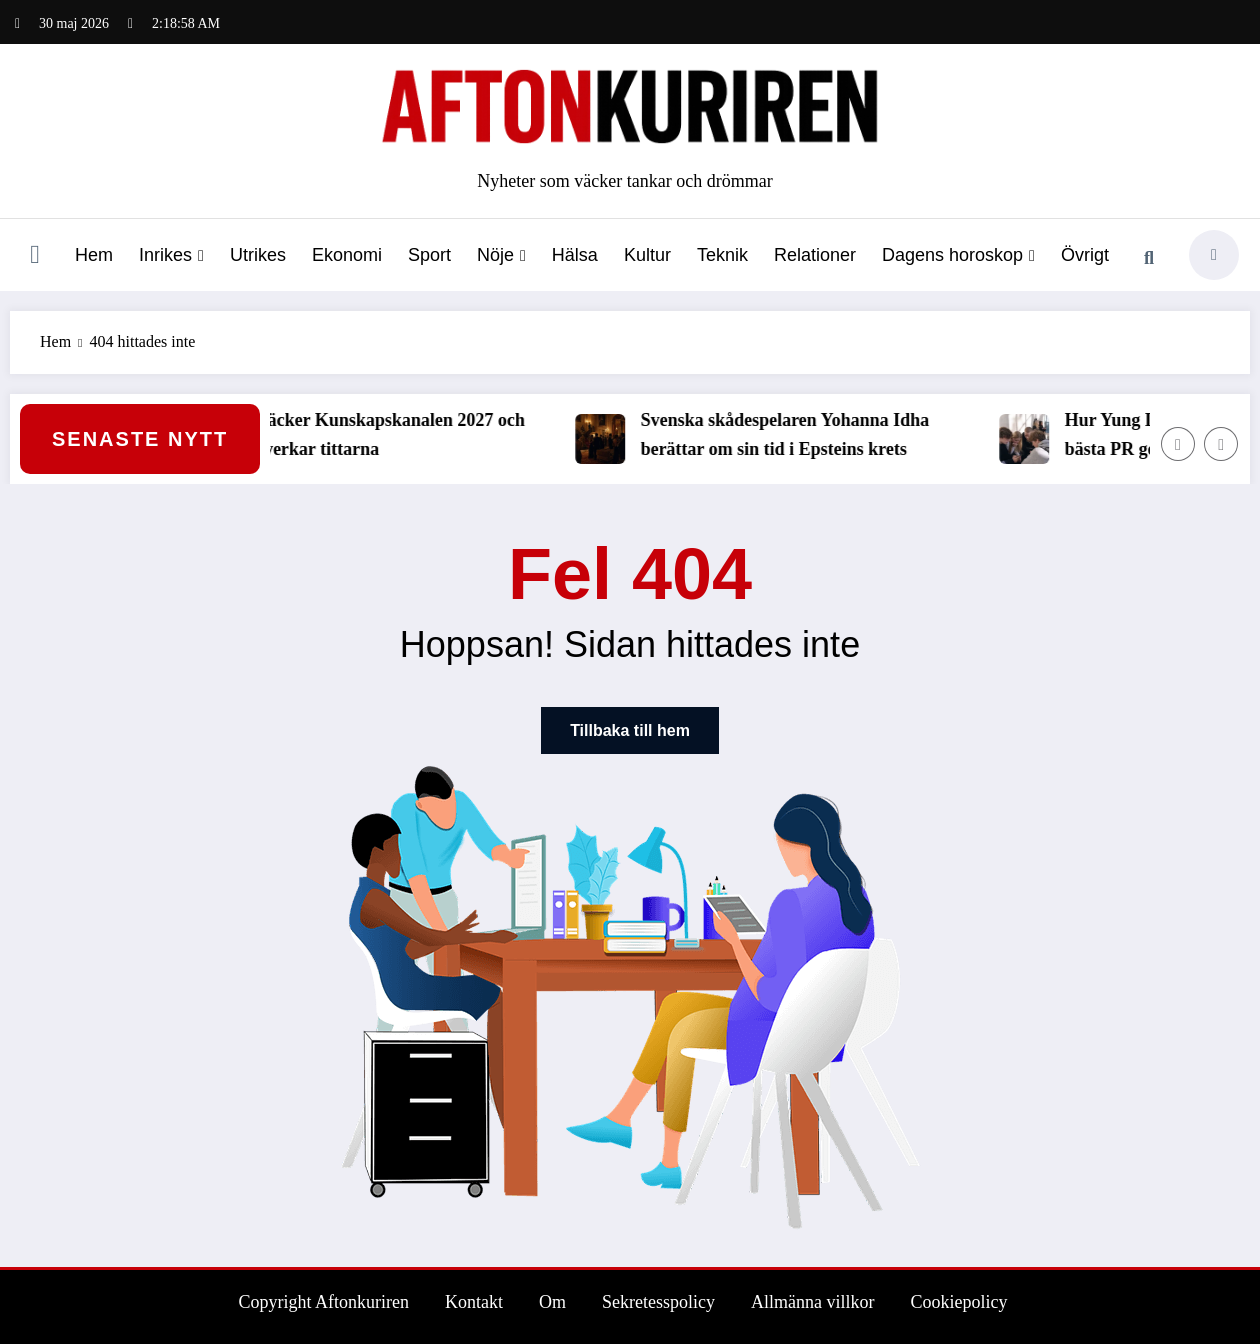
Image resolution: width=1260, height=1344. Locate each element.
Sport (429, 255)
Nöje (501, 255)
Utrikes (258, 255)
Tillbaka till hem (630, 730)
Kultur (647, 255)
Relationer (815, 255)
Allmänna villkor (812, 1302)
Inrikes (171, 255)
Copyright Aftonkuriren (324, 1302)
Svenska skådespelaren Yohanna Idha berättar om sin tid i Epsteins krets (797, 434)
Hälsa (575, 255)
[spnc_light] (1214, 255)
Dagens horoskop (958, 255)
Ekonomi (347, 255)
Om (552, 1302)
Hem (94, 255)
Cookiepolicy (958, 1302)
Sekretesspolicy (658, 1302)
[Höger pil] (1221, 444)
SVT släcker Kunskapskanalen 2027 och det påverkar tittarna (383, 434)
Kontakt (474, 1302)
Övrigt (1085, 255)
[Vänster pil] (1178, 444)
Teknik (722, 255)
